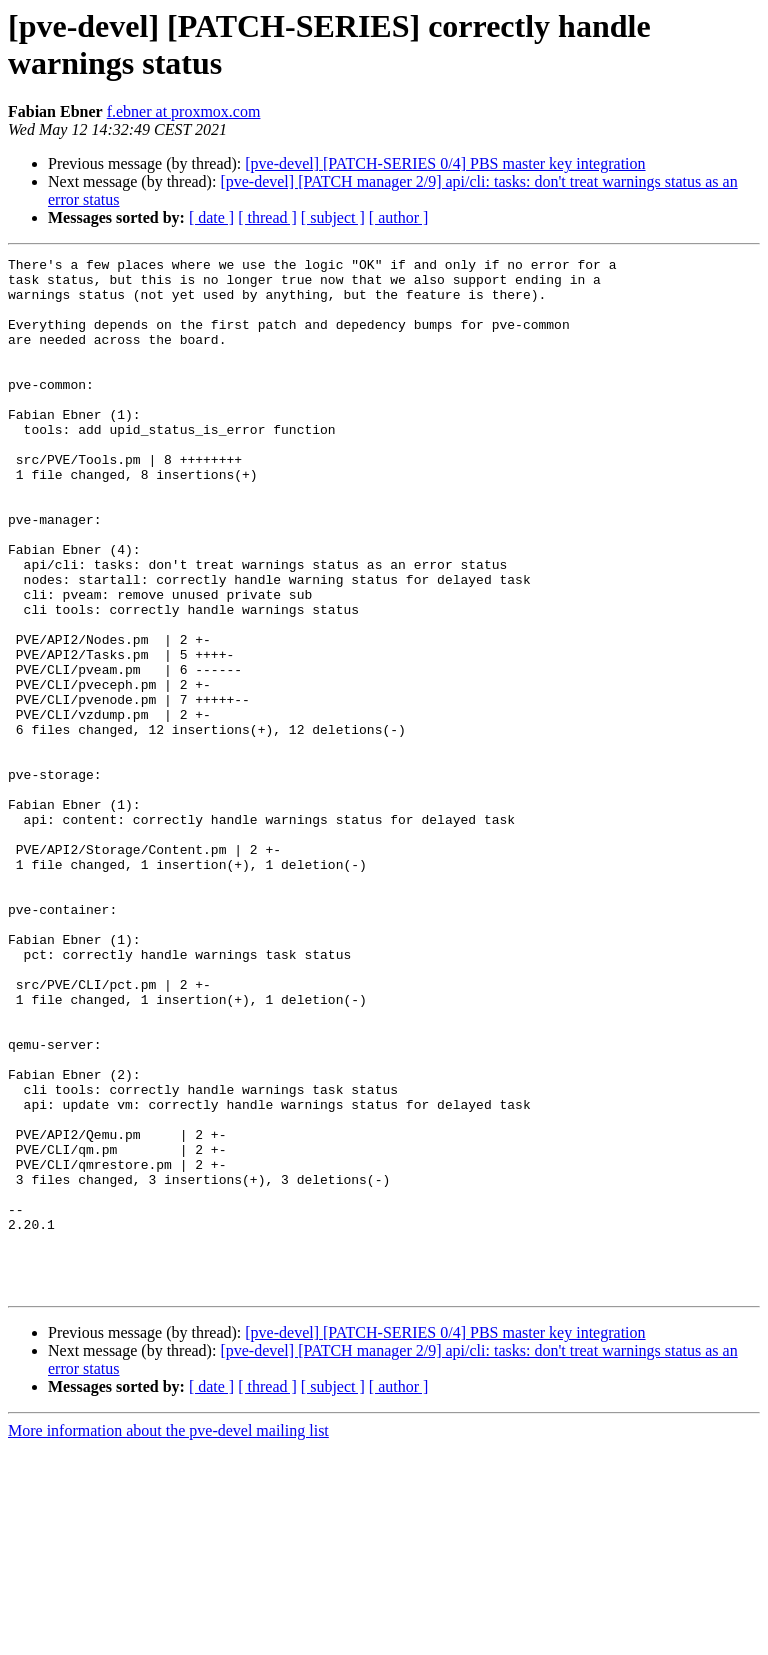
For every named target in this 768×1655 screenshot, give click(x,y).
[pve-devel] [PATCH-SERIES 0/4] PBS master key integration (445, 163)
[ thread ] (267, 217)
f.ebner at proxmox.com (184, 111)
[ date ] (211, 217)
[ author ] (399, 217)
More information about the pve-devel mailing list (168, 1637)
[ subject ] (333, 217)
